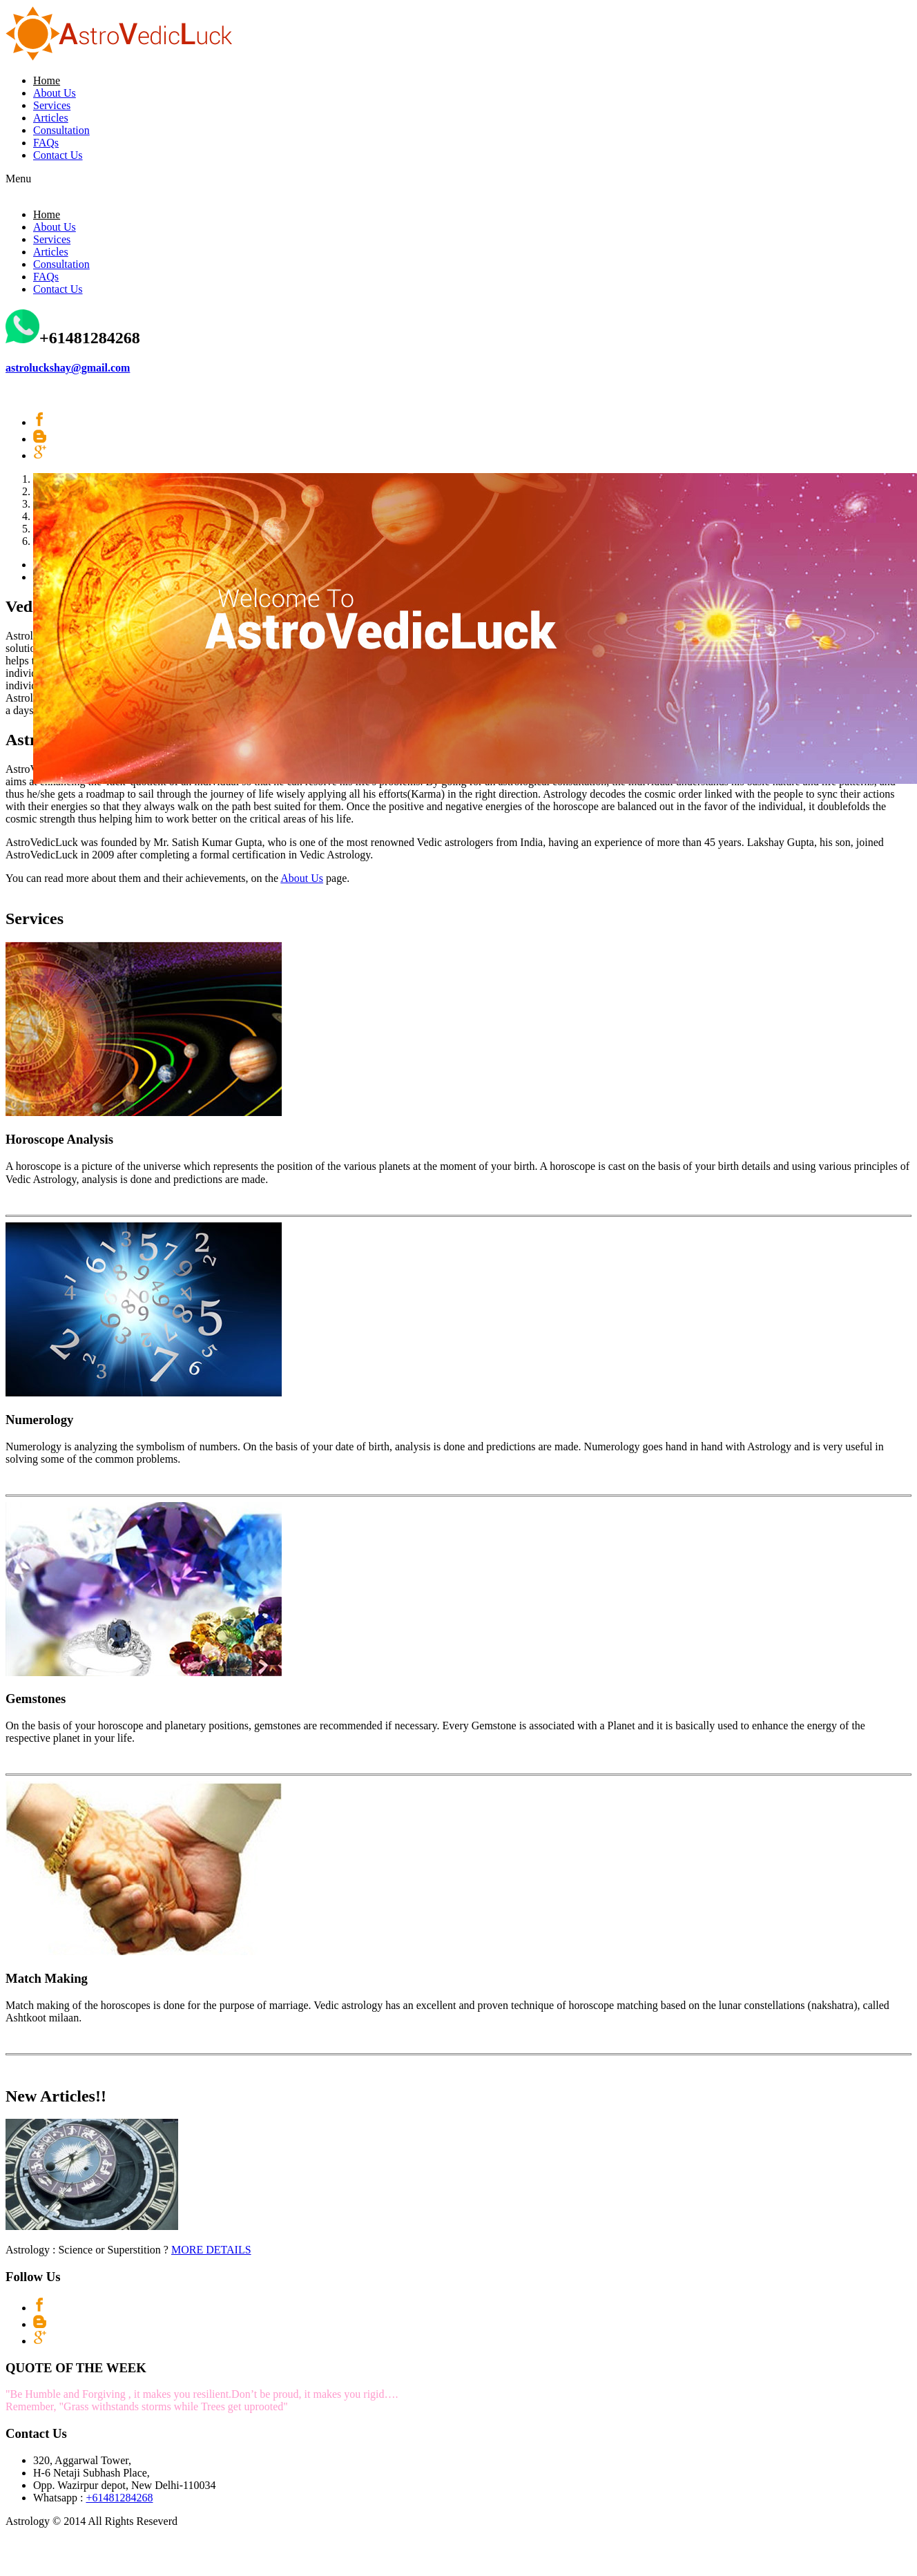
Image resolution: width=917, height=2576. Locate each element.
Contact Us (58, 155)
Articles (50, 118)
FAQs (46, 142)
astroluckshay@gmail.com (68, 368)
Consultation (61, 130)
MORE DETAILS (211, 2250)
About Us (54, 93)
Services (51, 105)
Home (46, 80)
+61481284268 (119, 2497)
